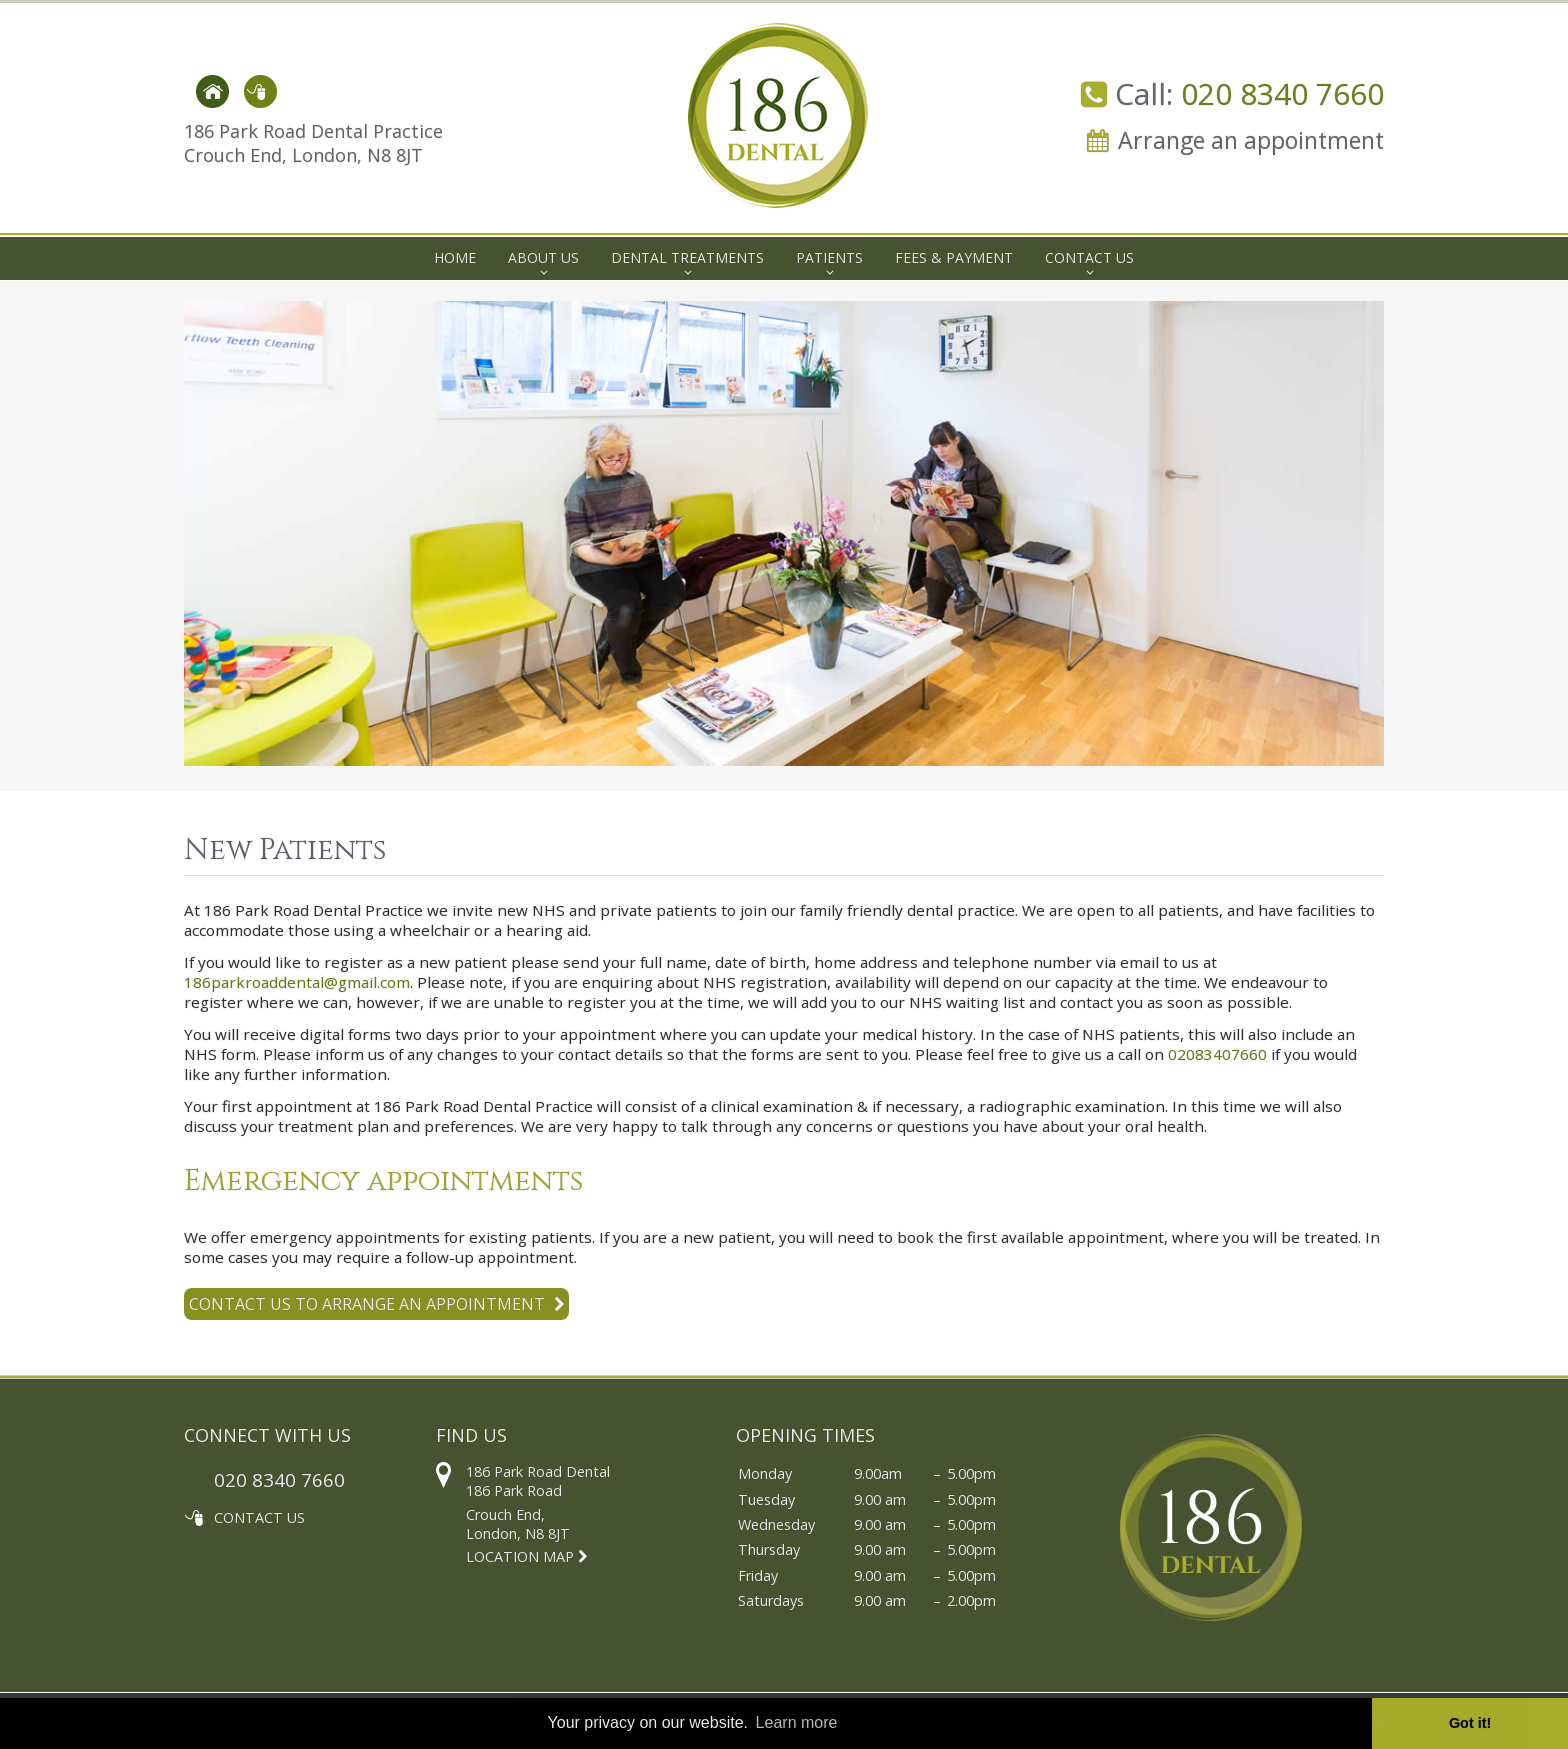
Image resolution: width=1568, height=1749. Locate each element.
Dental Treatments (687, 257)
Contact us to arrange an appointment (376, 1304)
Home (455, 257)
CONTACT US (259, 1517)
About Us (543, 257)
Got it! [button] (1470, 1723)
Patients (829, 257)
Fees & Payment (954, 257)
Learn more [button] (797, 1722)
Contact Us (1089, 257)
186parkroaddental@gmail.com (297, 982)
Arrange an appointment (1251, 140)
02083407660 (1217, 1054)
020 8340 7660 (1282, 93)
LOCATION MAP (526, 1556)
